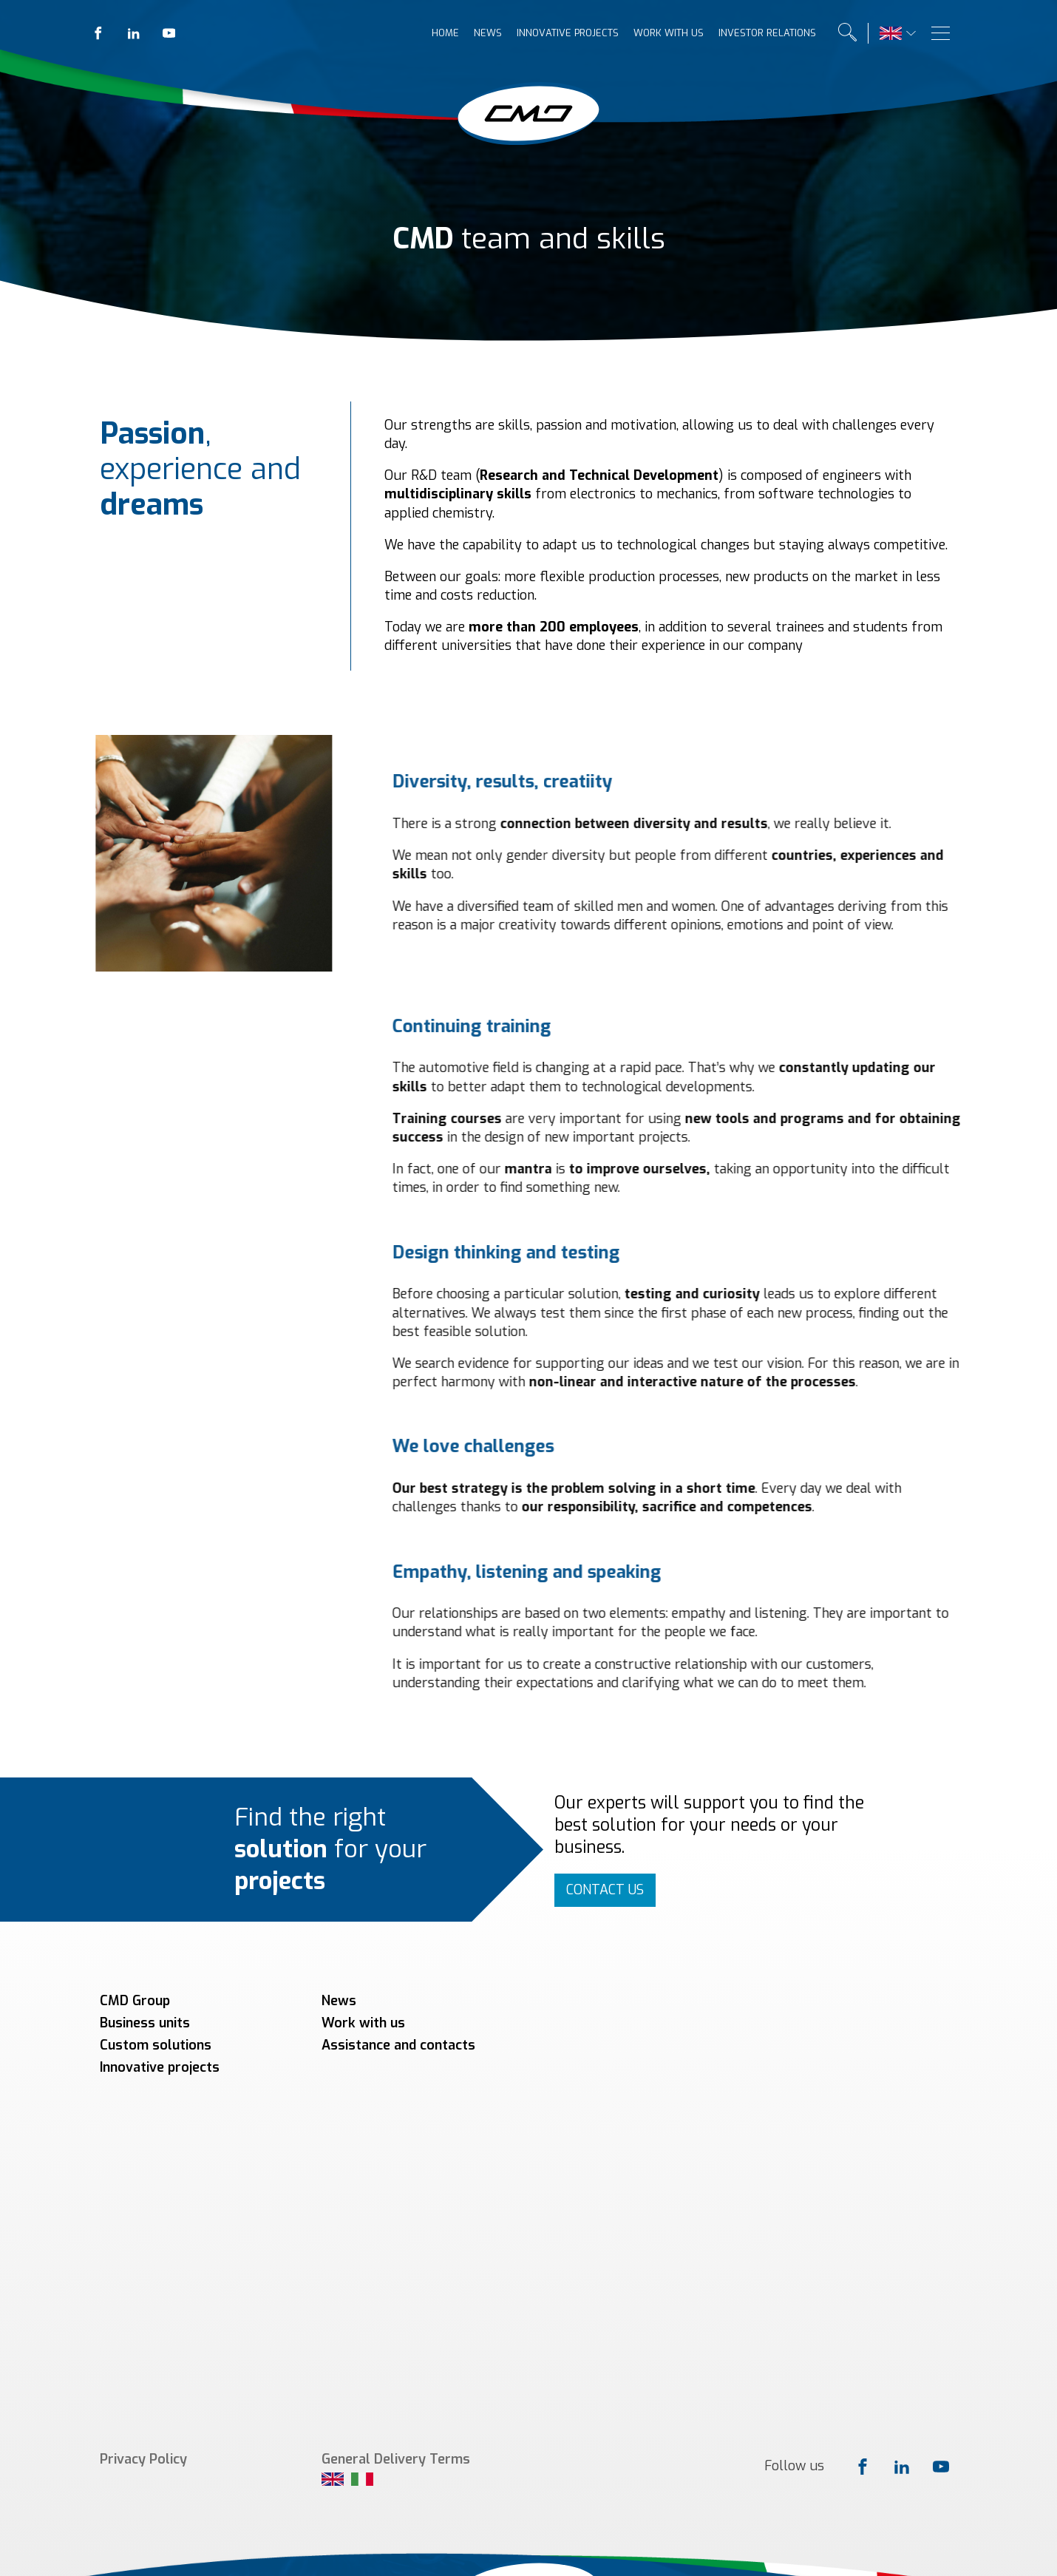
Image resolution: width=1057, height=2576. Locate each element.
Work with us (668, 33)
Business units (145, 2023)
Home (445, 33)
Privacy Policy (143, 2120)
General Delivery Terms (396, 2120)
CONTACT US (605, 1890)
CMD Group (135, 2001)
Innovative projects (568, 33)
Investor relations (767, 33)
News (488, 33)
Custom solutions (155, 2045)
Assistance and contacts (398, 2045)
